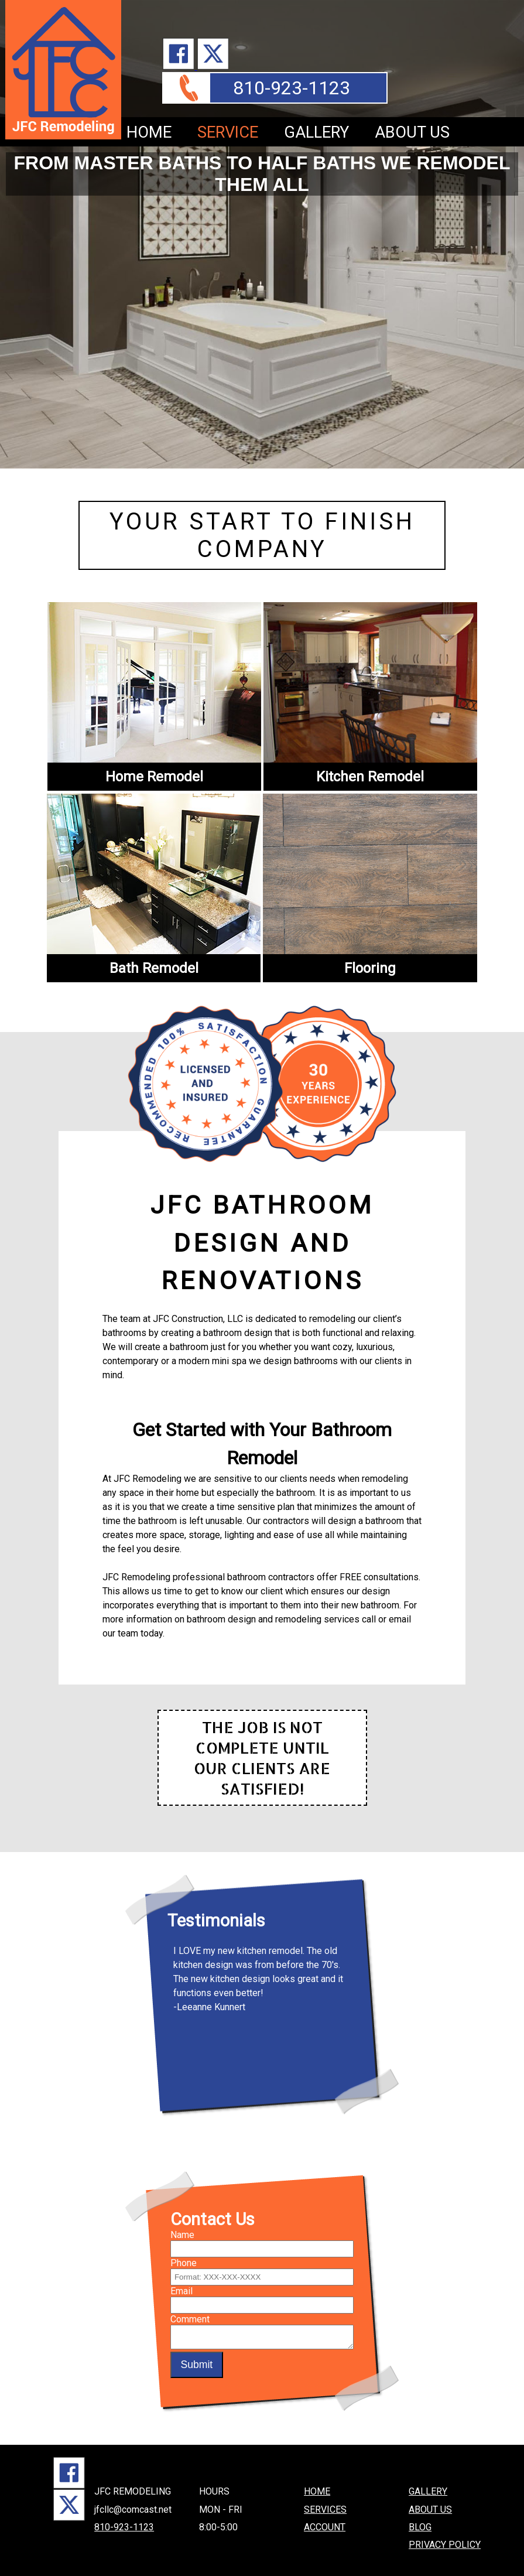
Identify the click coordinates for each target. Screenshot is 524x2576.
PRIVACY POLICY (445, 2529)
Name (182, 2219)
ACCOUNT (324, 2511)
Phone (183, 2247)
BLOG (420, 2511)
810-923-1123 (291, 88)
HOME (149, 132)
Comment (190, 2303)
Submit (196, 2353)
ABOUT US (412, 132)
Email (181, 2275)
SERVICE (227, 132)
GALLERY (316, 132)
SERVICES (325, 2494)
